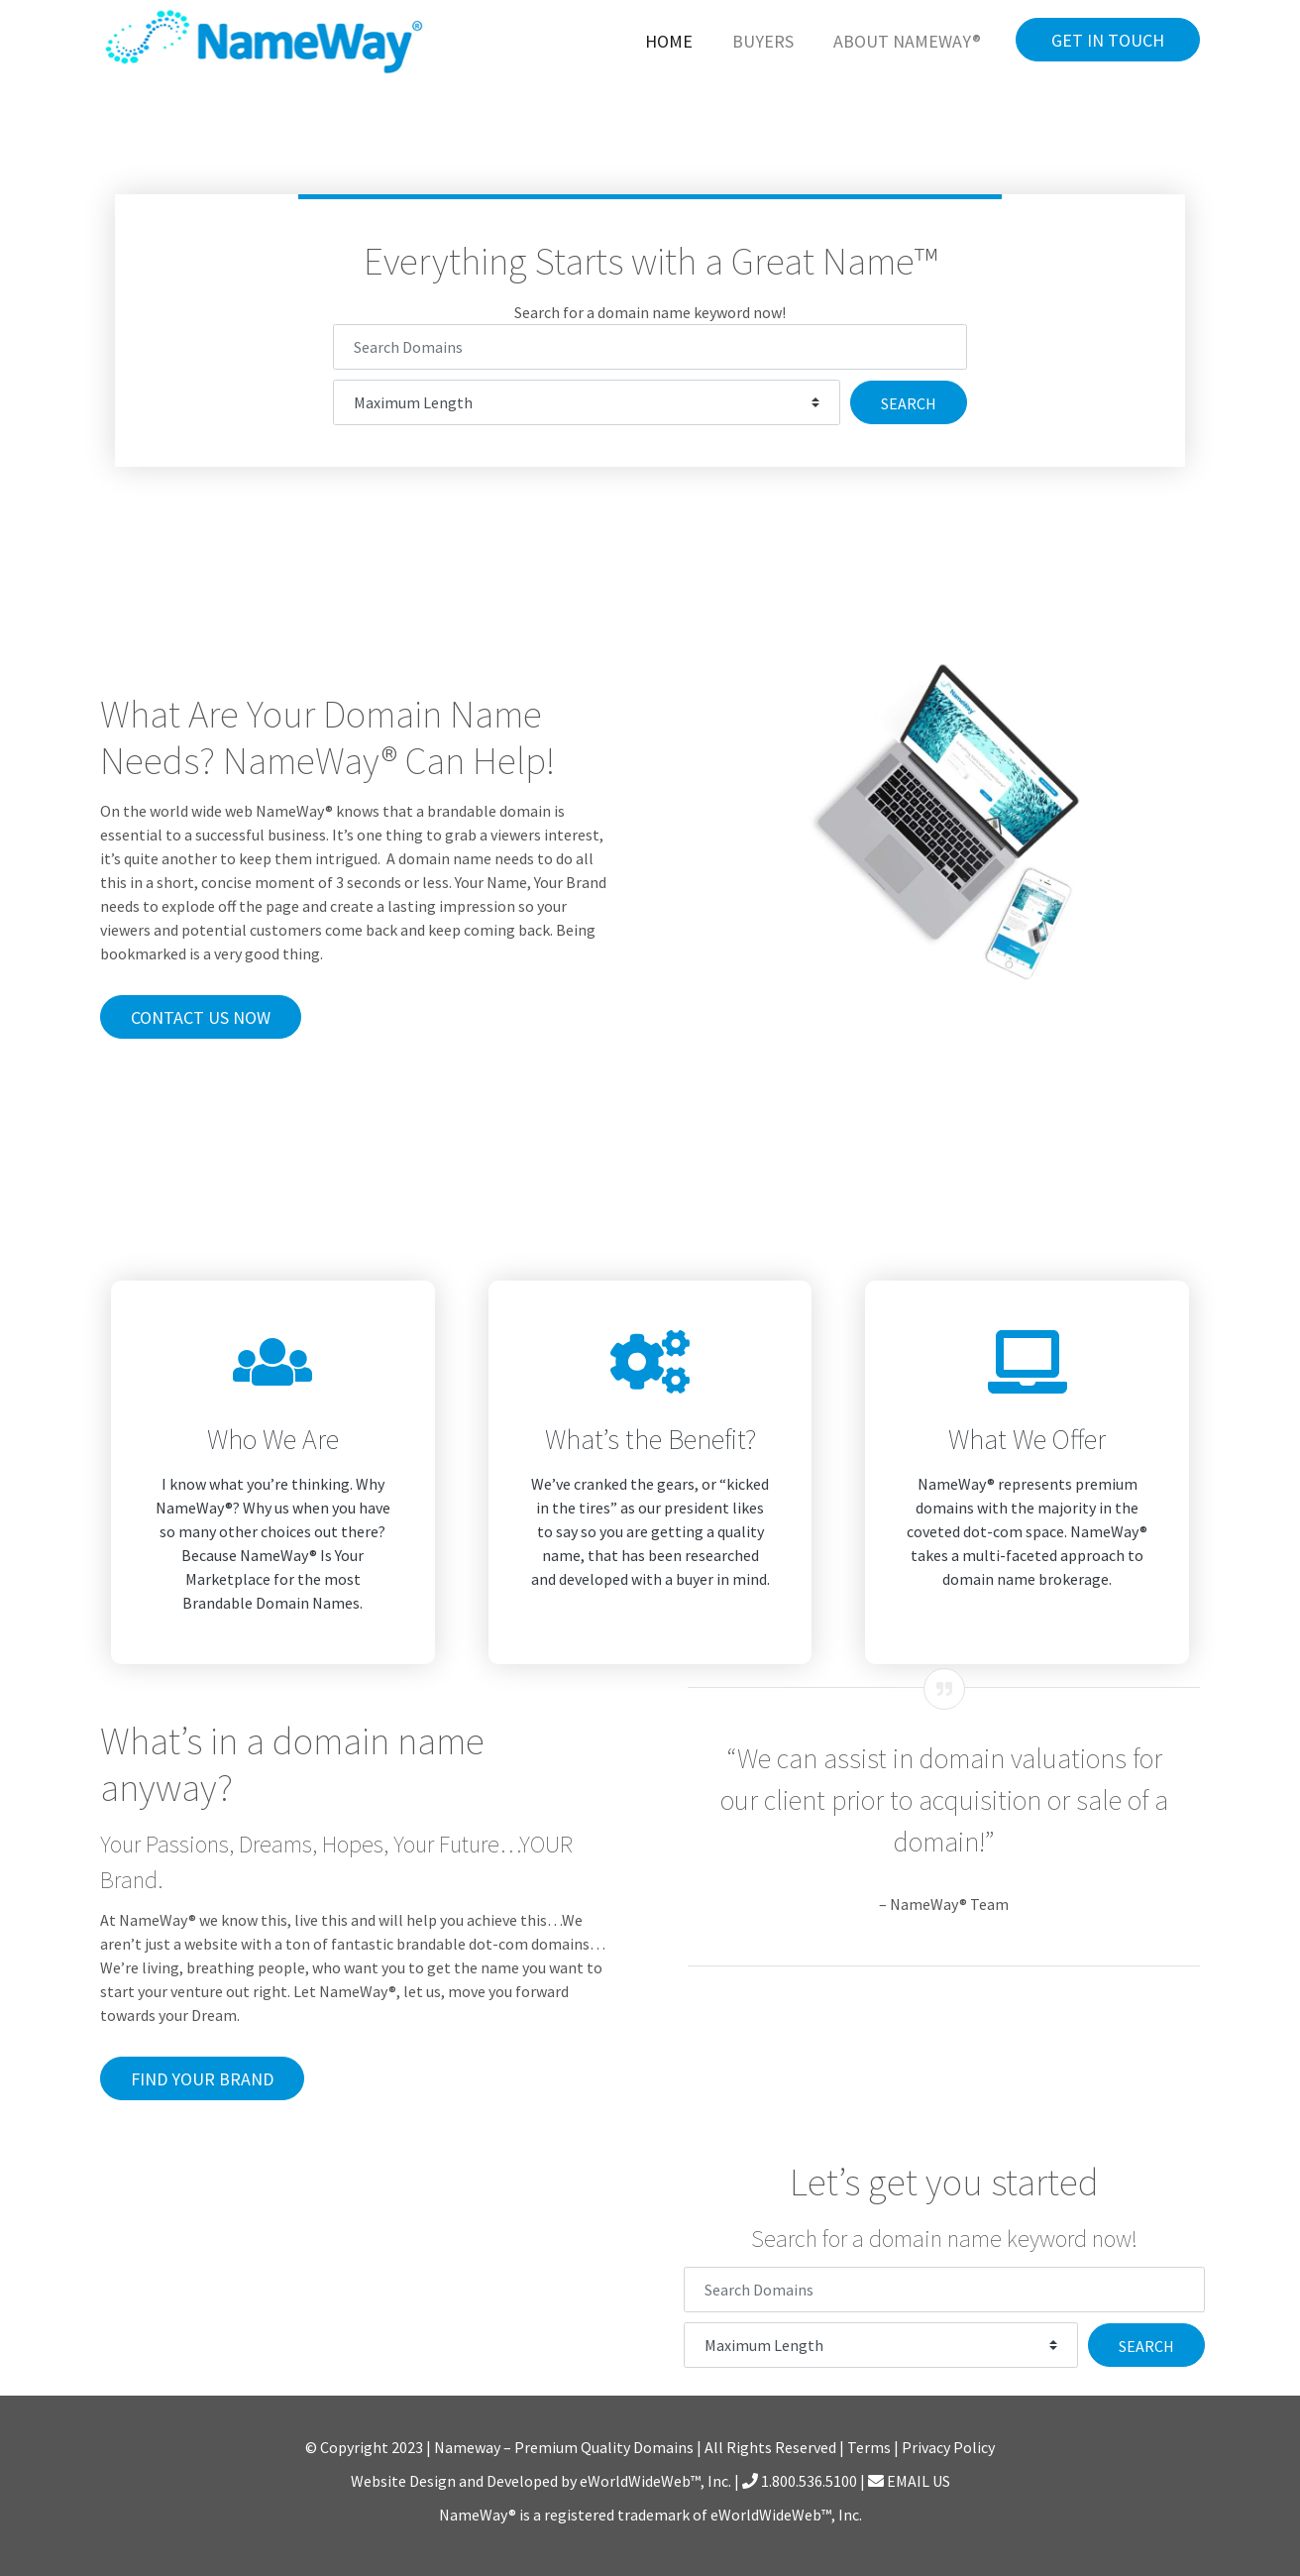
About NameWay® (907, 41)
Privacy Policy (948, 2447)
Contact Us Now (201, 1017)
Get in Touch (1107, 40)
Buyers (763, 41)
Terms (869, 2447)
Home (669, 41)
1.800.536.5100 (799, 2481)
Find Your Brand (202, 2079)
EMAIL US (909, 2481)
